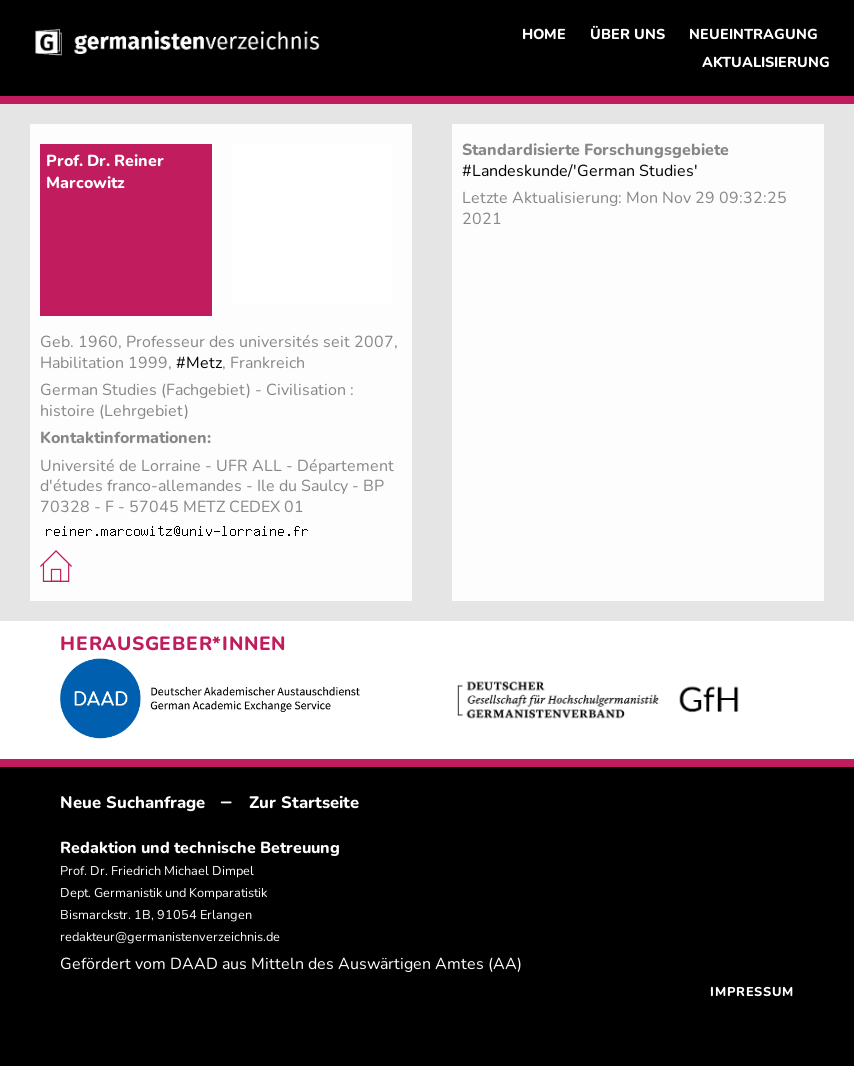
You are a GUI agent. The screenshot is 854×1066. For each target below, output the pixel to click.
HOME (544, 34)
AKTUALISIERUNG (766, 62)
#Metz (199, 363)
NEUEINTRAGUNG (753, 34)
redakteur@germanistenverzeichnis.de (170, 937)
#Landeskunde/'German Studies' (580, 171)
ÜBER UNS (627, 34)
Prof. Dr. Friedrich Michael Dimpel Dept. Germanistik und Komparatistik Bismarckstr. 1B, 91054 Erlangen (163, 893)
